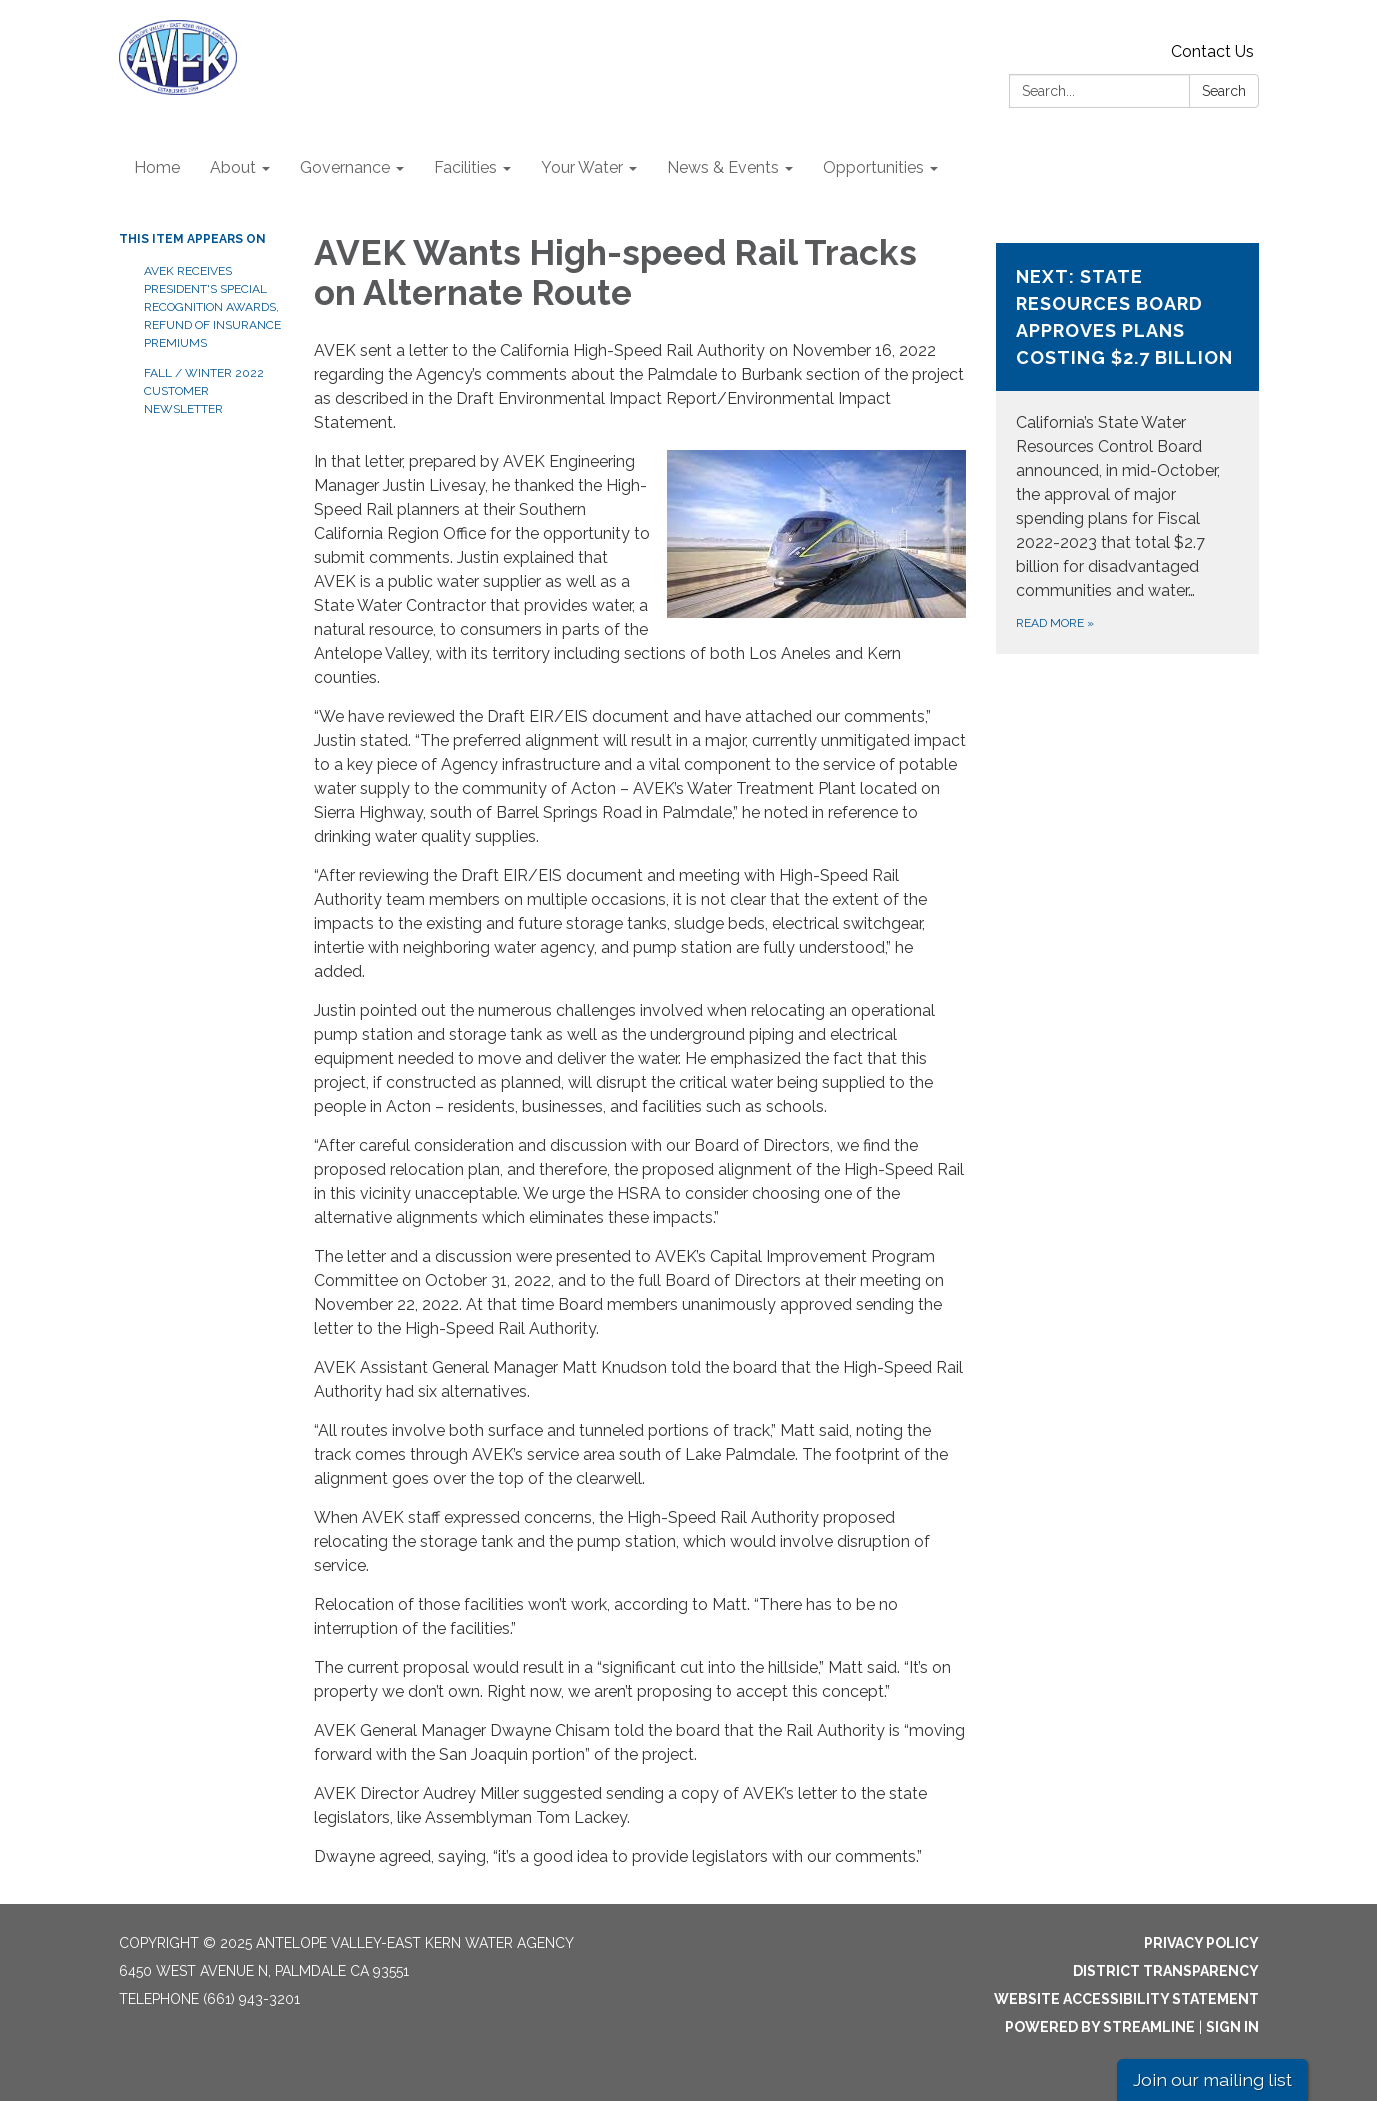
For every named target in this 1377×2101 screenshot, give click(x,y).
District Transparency (1166, 1971)
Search (1224, 91)
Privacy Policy (1201, 1943)
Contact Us (1212, 51)
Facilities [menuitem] (465, 167)
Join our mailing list (1212, 2079)
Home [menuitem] (157, 167)
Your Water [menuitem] (582, 167)
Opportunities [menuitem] (873, 167)
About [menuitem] (233, 167)
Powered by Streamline (1100, 2027)
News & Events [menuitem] (723, 167)
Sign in (1232, 2027)
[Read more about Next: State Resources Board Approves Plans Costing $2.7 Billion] (1127, 448)
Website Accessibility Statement (1126, 1999)
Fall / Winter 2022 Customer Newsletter (204, 391)
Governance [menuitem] (345, 167)
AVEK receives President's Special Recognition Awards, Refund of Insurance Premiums (212, 307)
